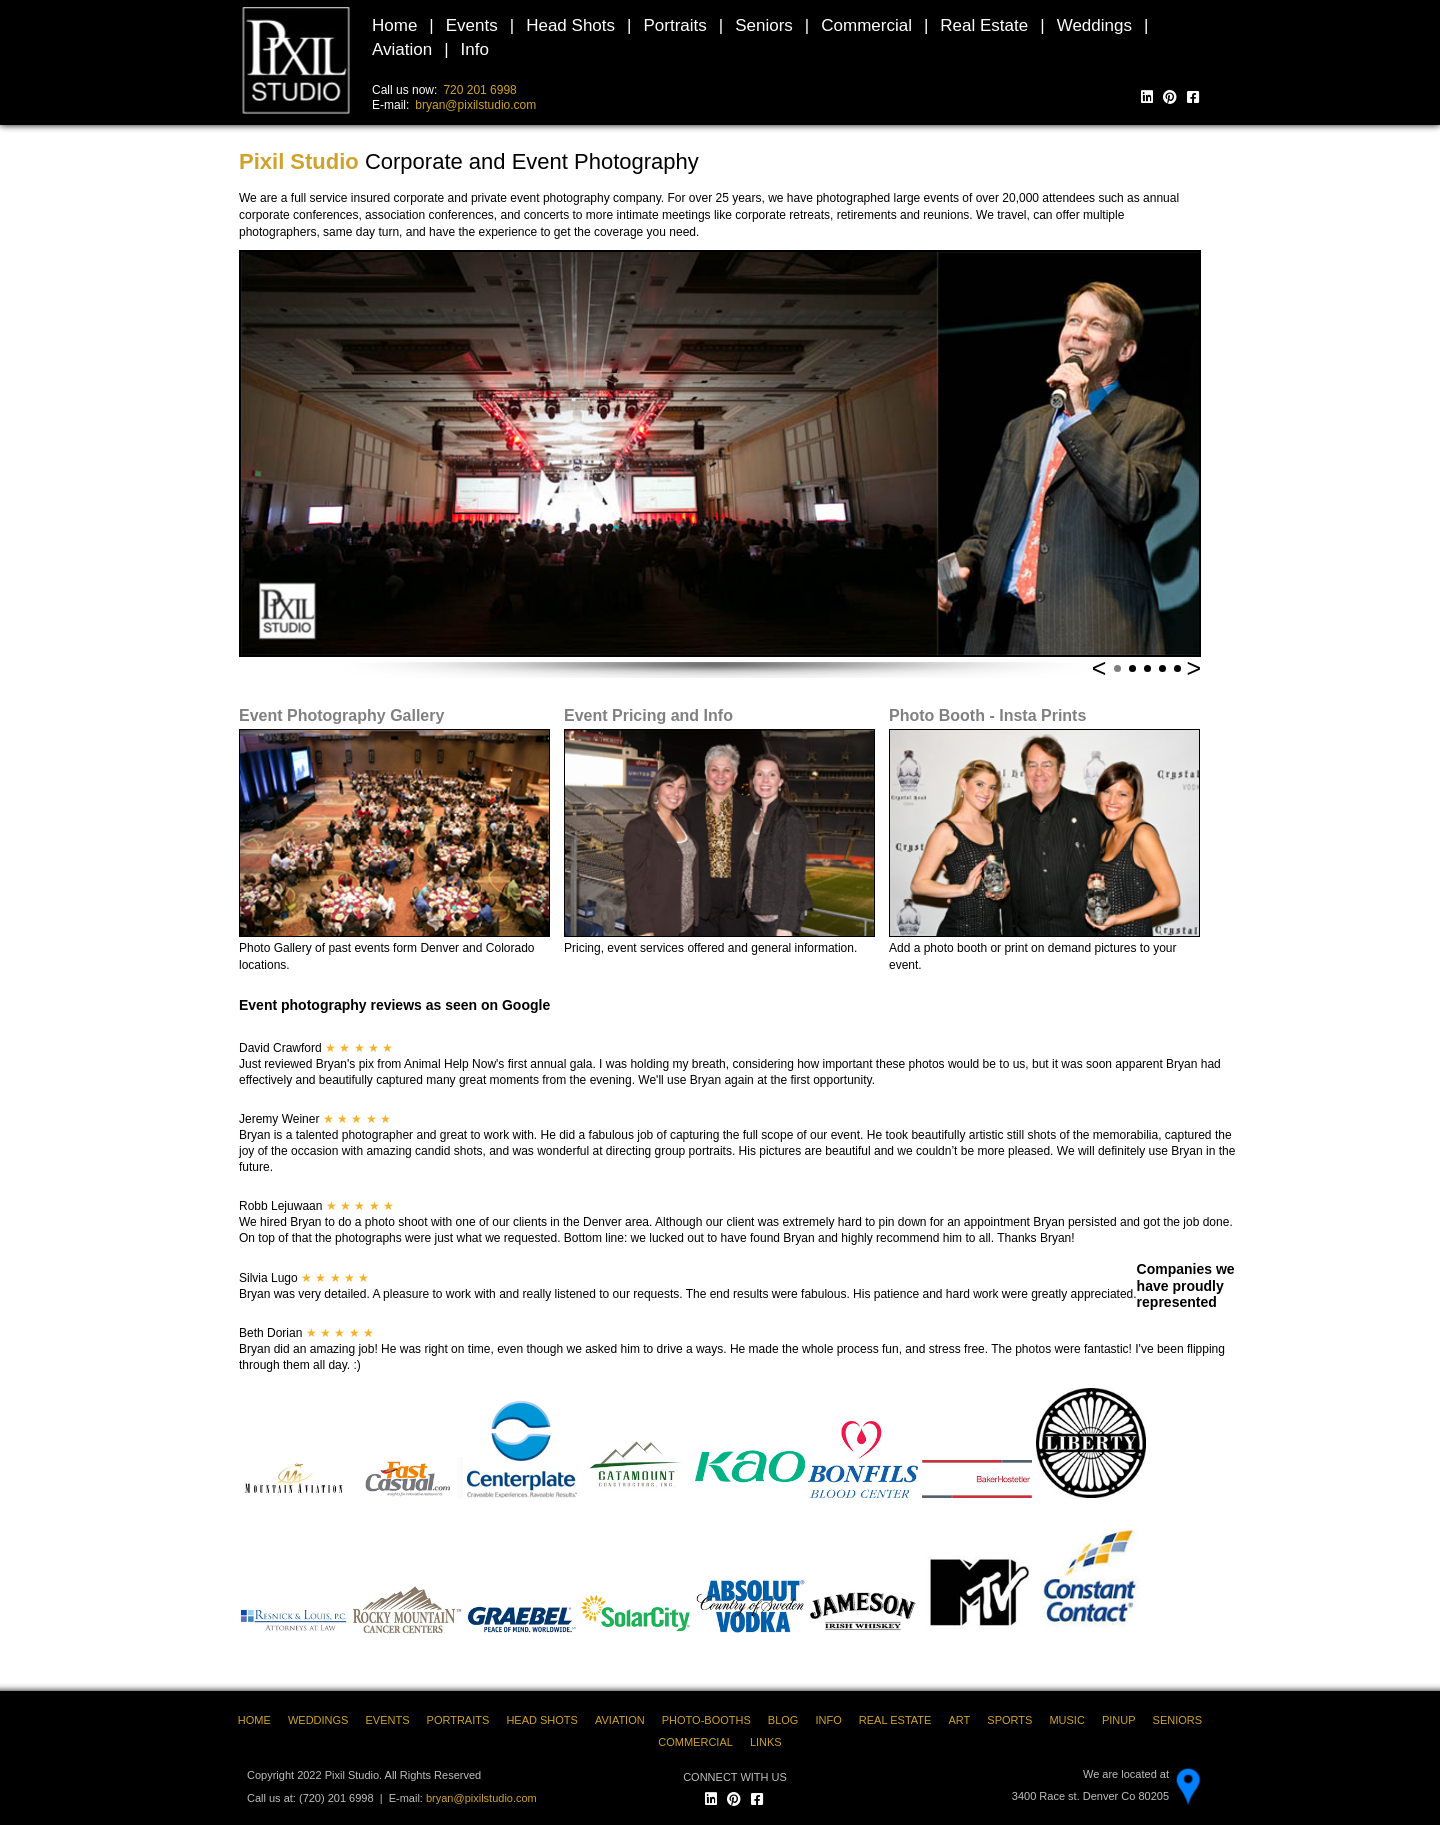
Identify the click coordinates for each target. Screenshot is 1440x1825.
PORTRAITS (458, 1720)
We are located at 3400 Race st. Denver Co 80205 (1090, 1785)
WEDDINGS (318, 1720)
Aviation (402, 49)
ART (959, 1720)
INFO (828, 1720)
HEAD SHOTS (542, 1720)
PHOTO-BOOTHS (706, 1720)
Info (475, 49)
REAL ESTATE (895, 1720)
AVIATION (620, 1720)
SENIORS (1178, 1720)
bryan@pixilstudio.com (475, 105)
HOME (254, 1720)
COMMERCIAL (695, 1742)
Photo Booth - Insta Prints (987, 715)
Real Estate (984, 25)
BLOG (783, 1720)
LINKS (766, 1742)
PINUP (1119, 1720)
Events (472, 25)
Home (394, 25)
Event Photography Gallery (341, 715)
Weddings (1094, 25)
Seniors (764, 25)
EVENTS (387, 1720)
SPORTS (1009, 1720)
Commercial (866, 25)
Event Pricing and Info (648, 715)
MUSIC (1066, 1720)
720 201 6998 (479, 90)
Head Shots (570, 25)
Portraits (674, 25)
